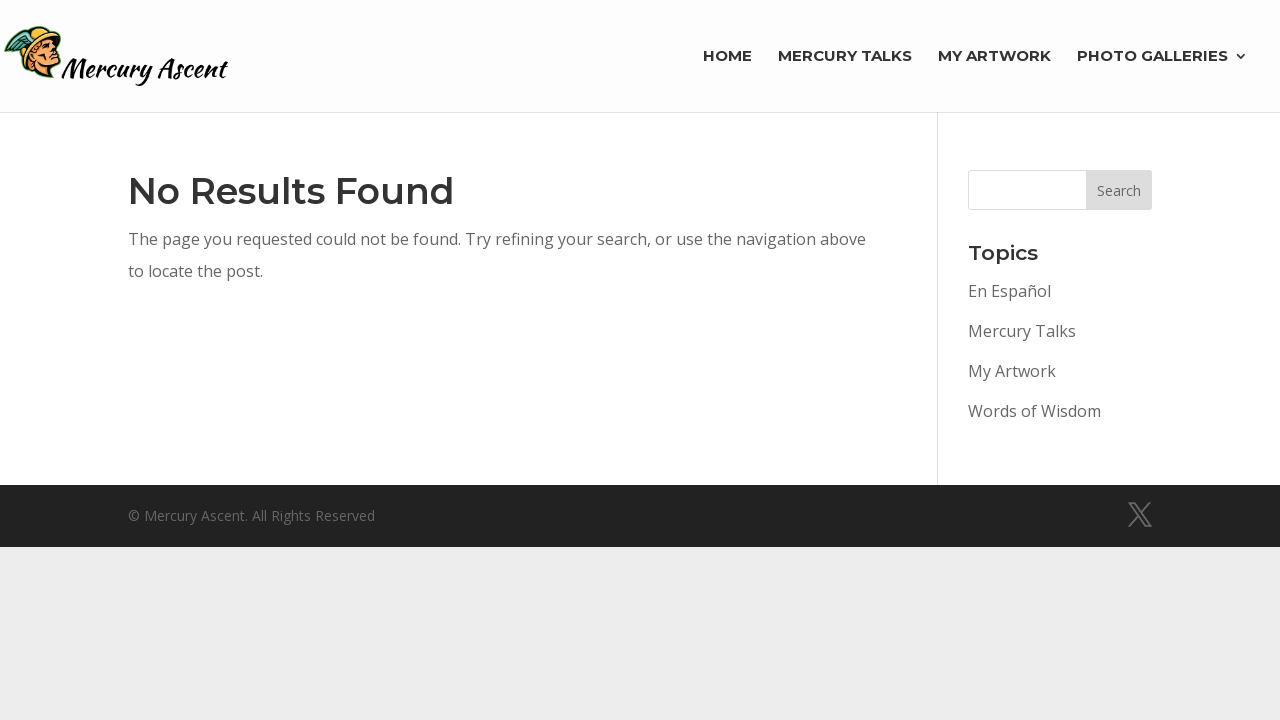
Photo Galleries (1152, 57)
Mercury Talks (845, 57)
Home (727, 57)
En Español (1009, 291)
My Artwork (994, 57)
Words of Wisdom (1034, 411)
